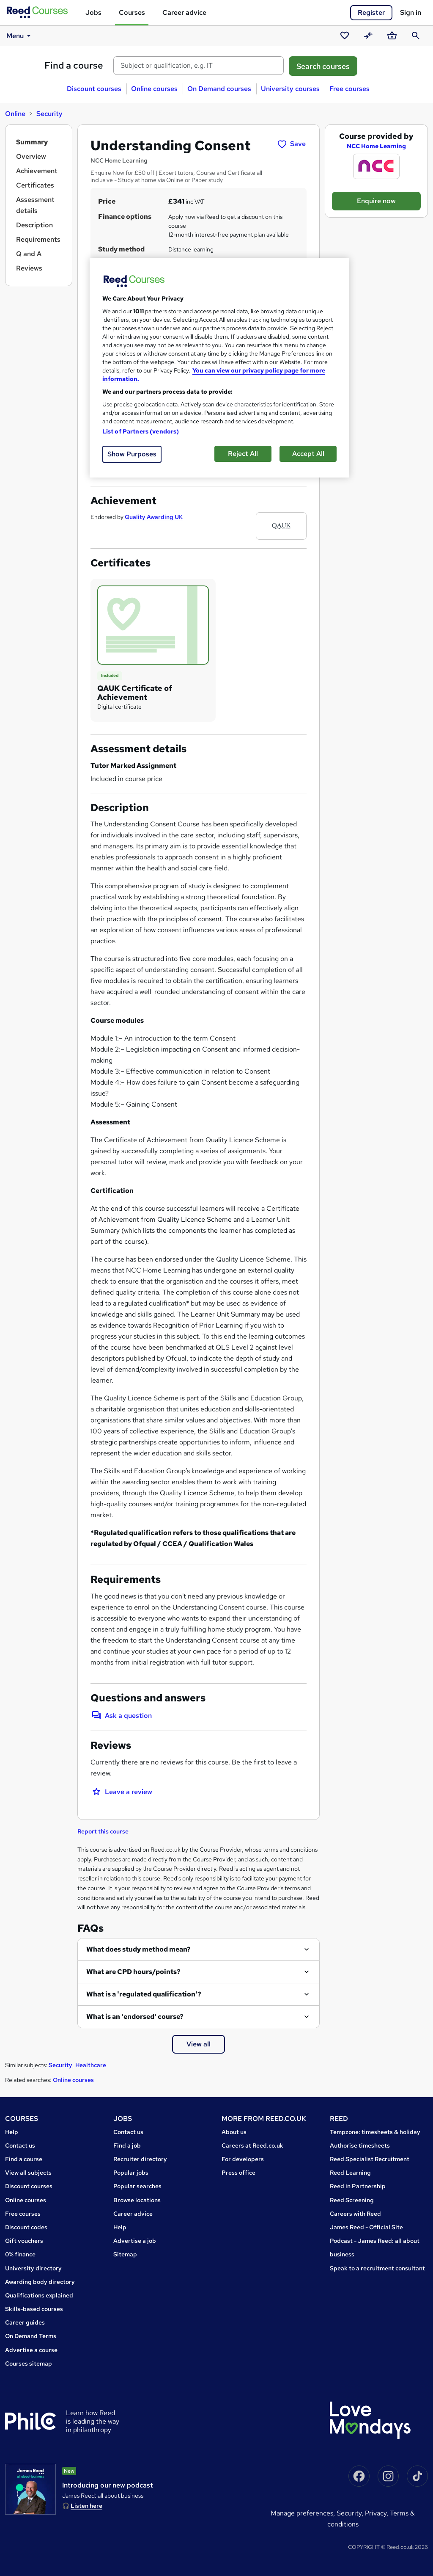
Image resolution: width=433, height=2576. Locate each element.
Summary (32, 142)
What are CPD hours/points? (133, 1971)
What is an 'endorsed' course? (135, 2016)
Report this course (103, 1831)
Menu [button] (20, 35)
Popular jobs (130, 2172)
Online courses (154, 88)
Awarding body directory (40, 2282)
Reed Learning (350, 2172)
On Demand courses (219, 88)
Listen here (86, 2506)
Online (15, 113)
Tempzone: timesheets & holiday (375, 2132)
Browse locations (137, 2200)
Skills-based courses (34, 2309)
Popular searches (137, 2186)
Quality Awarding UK (154, 517)
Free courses (349, 88)
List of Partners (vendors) (140, 431)
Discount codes (26, 2227)
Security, (351, 2513)
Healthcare (90, 2065)
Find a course (73, 65)
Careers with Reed (355, 2213)
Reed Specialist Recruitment (369, 2159)
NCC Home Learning (376, 146)
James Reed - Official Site (366, 2227)
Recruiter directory (140, 2159)
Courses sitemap (28, 2363)
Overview (31, 156)
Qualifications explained (39, 2295)
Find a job (127, 2145)
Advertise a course (31, 2350)
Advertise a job (134, 2241)
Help (11, 2132)
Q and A (28, 253)
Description (34, 225)
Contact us (20, 2145)
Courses (132, 12)
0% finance (20, 2254)
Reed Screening (352, 2200)
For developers (243, 2159)
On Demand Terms (30, 2336)
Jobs (93, 12)
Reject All (243, 453)
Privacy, (377, 2513)
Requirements (38, 239)
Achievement (37, 170)
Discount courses (94, 88)
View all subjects (28, 2172)
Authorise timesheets (360, 2145)
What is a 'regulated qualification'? (143, 1994)
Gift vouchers (24, 2241)
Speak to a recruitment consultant (377, 2268)
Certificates (35, 185)
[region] (219, 368)
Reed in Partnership (358, 2186)
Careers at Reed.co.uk (252, 2145)
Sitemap (125, 2254)
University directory (33, 2268)
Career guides (25, 2322)
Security (49, 113)
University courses (290, 88)
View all (198, 2044)
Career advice (184, 12)
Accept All (308, 453)
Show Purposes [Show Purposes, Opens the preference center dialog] (131, 454)
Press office (238, 2172)
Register (371, 12)
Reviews (29, 268)
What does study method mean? (138, 1949)
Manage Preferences (302, 2513)
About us (234, 2132)
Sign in (410, 12)
